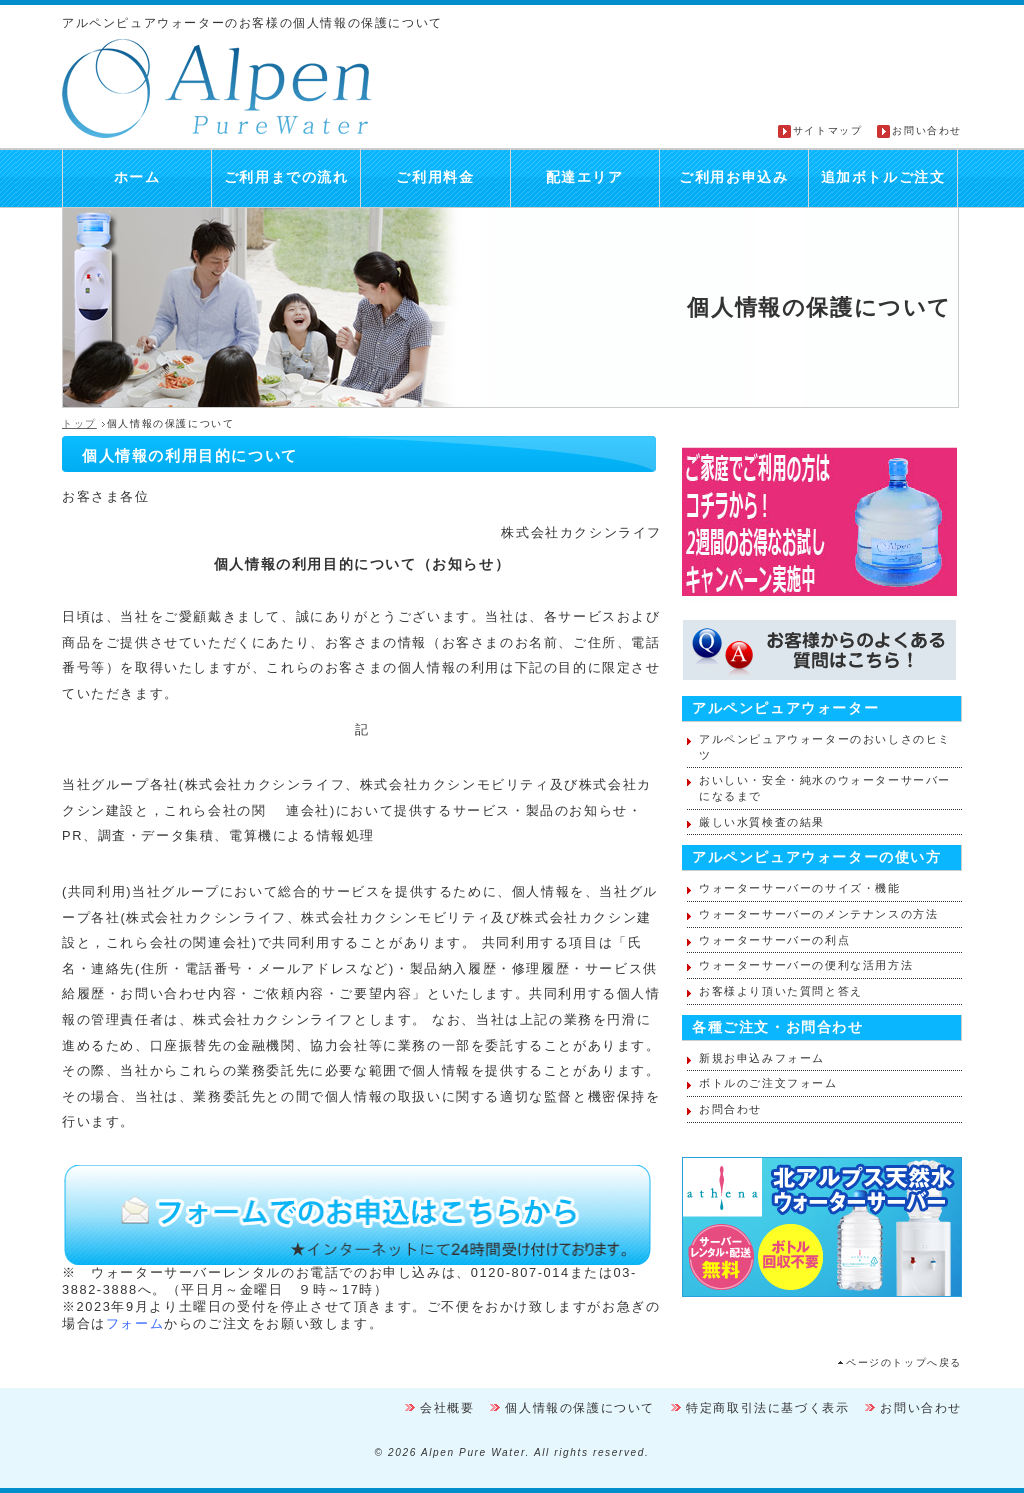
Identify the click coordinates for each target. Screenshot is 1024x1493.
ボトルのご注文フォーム (768, 1083)
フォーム (135, 1323)
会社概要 (447, 1408)
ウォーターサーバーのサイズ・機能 (800, 888)
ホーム (137, 177)
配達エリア (585, 177)
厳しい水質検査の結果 (762, 822)
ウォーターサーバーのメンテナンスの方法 (818, 914)
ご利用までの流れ (286, 177)
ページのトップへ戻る (904, 1362)
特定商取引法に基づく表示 (767, 1408)
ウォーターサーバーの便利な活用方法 (806, 965)
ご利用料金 (435, 177)
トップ (79, 423)
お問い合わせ (927, 130)
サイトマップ (828, 130)
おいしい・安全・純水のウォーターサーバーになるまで (825, 788)
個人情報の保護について (580, 1408)
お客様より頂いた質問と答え (781, 991)
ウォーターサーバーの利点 (774, 940)
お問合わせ (730, 1109)
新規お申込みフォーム (762, 1058)
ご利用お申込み (733, 177)
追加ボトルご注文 (883, 177)
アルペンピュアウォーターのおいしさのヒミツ (825, 747)
